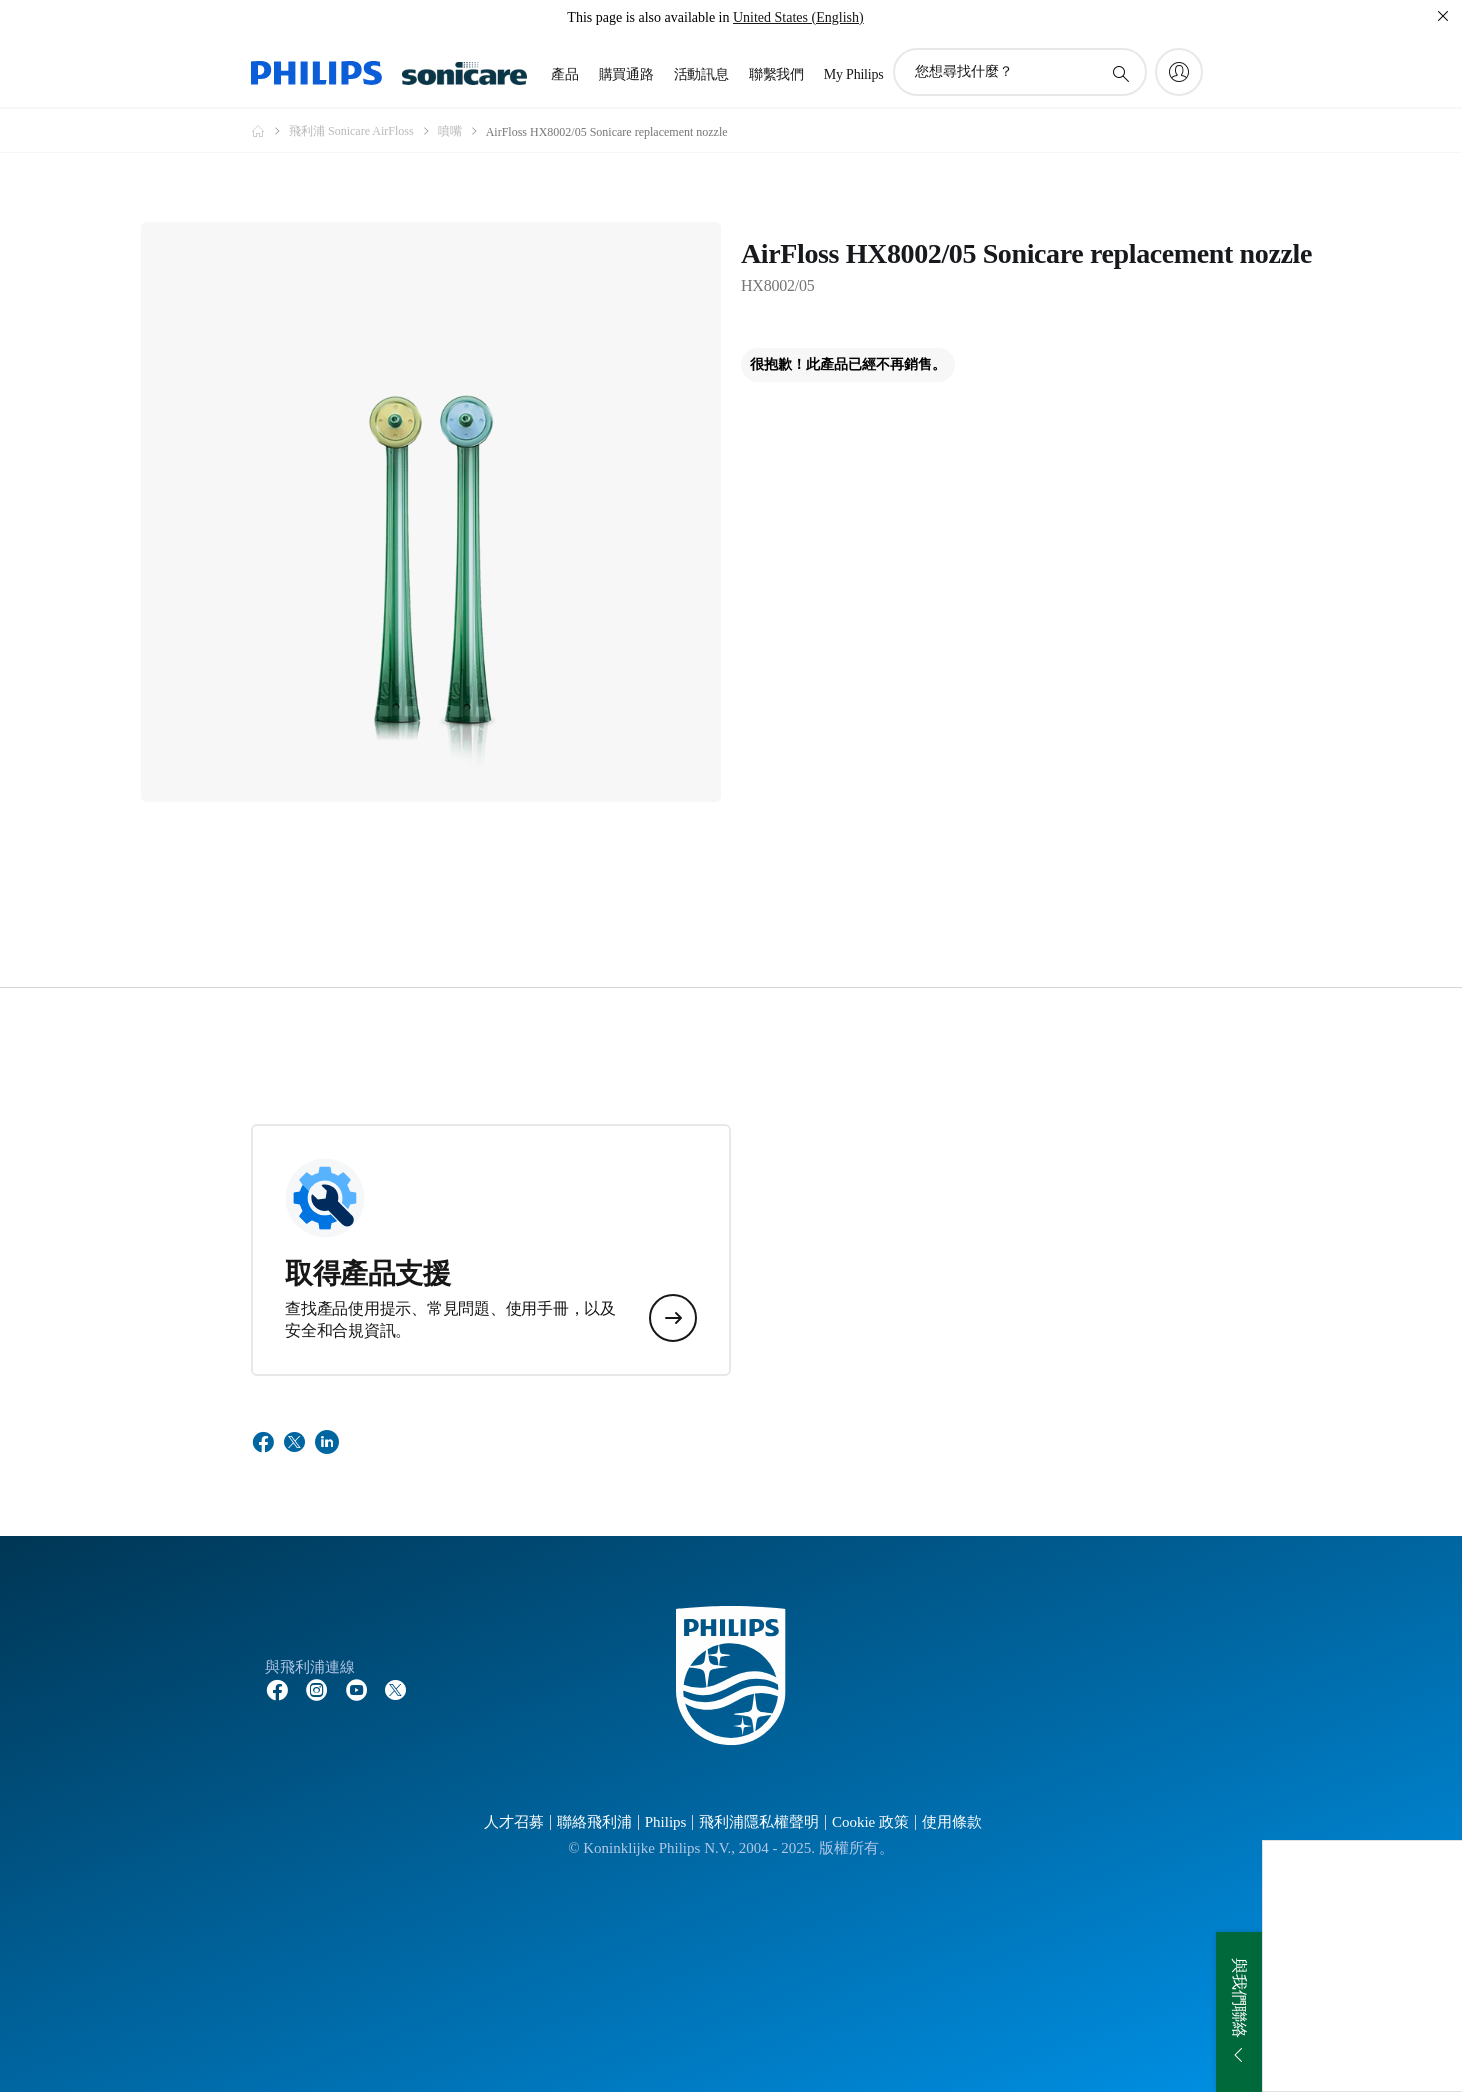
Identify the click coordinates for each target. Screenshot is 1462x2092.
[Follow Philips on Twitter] (396, 1689)
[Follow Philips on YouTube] (357, 1689)
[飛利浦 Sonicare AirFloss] (363, 131)
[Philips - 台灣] (270, 131)
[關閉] (1443, 16)
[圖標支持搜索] (1120, 73)
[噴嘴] (462, 131)
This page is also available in (648, 17)
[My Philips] (1179, 72)
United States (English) (798, 17)
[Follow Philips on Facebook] (277, 1689)
